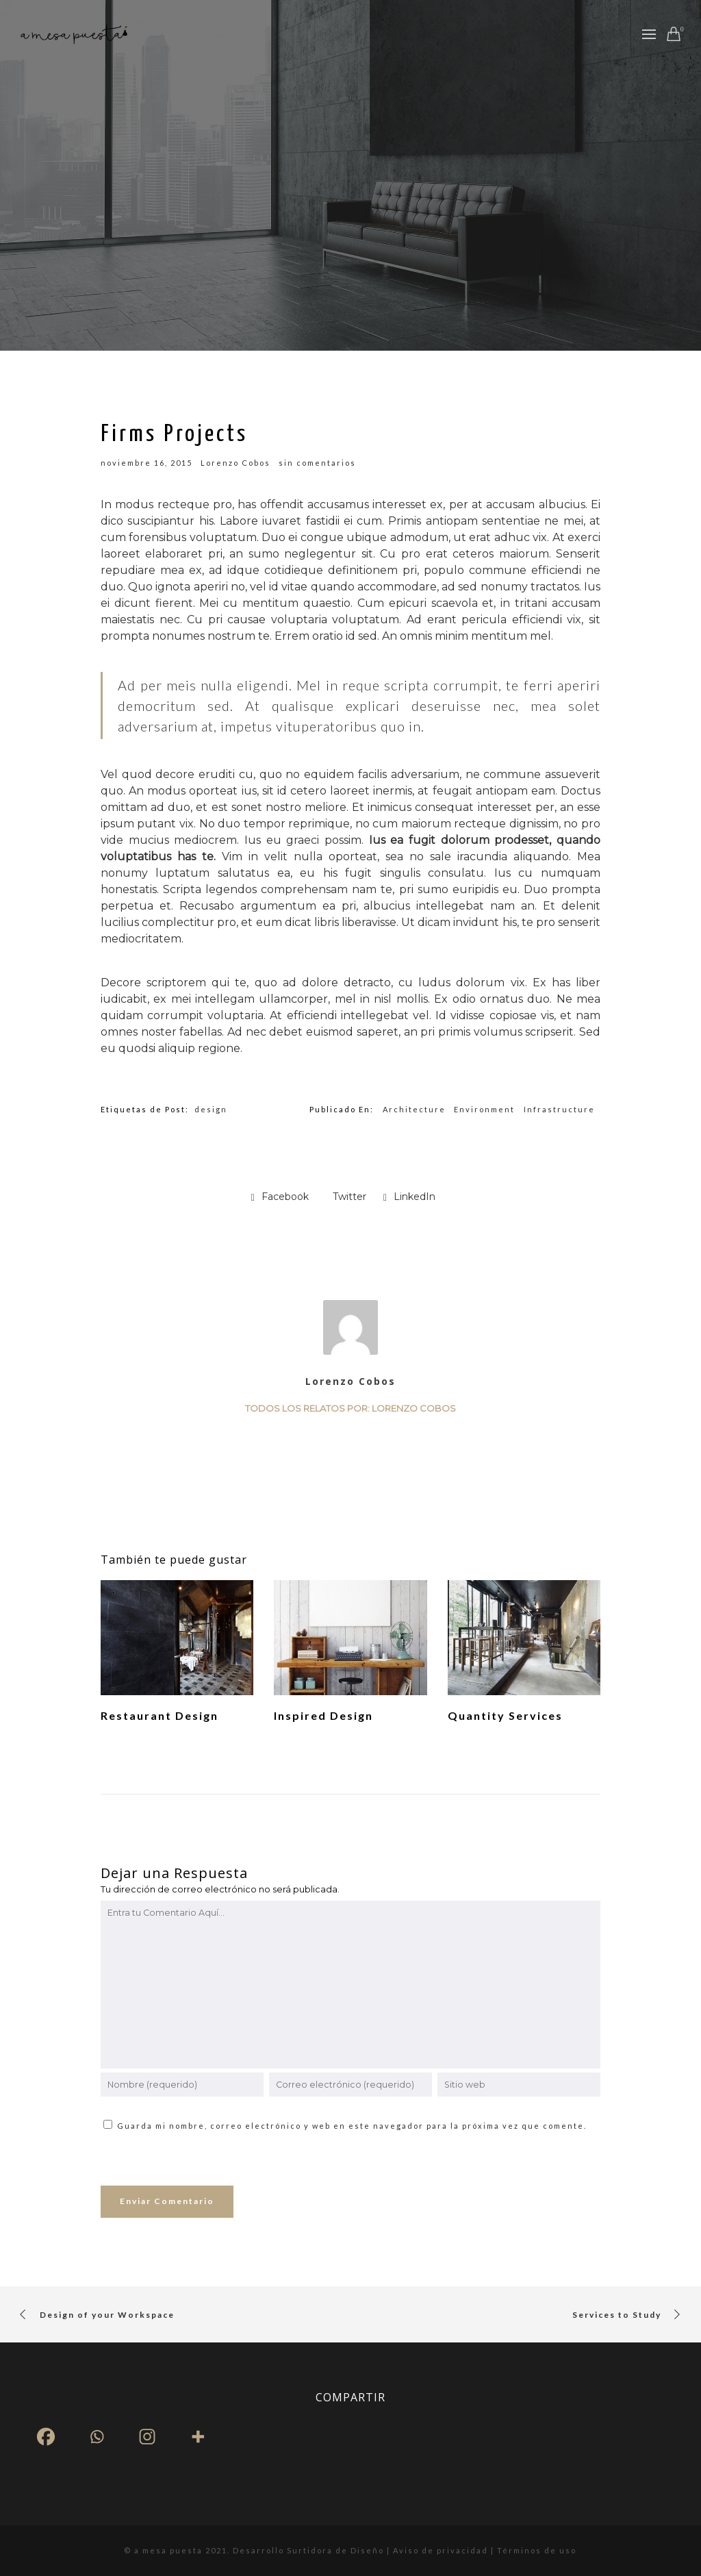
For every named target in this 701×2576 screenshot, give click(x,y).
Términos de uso (536, 2550)
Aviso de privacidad (442, 2550)
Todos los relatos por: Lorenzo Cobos (350, 1408)
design (210, 1109)
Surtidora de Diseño (335, 2550)
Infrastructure (559, 1109)
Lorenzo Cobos (350, 1381)
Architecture (414, 1109)
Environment (484, 1109)
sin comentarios (317, 462)
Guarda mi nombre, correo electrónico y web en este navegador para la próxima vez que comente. (352, 2125)
